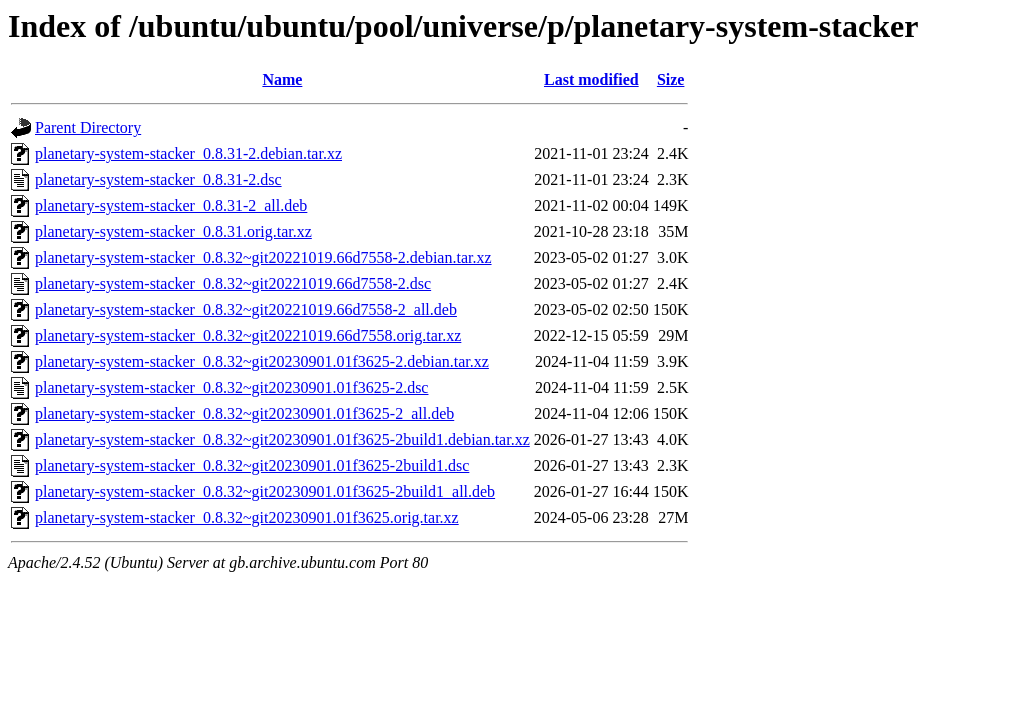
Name (282, 79)
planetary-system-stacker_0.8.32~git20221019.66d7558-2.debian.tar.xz (263, 257)
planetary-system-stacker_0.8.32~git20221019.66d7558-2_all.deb (246, 309)
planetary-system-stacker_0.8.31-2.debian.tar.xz (188, 153)
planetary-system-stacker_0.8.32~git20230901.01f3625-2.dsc (231, 387)
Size (671, 79)
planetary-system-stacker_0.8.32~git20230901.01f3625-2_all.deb (244, 413)
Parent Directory (88, 127)
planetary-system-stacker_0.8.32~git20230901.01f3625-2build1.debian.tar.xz (282, 439)
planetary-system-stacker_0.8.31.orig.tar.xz (173, 231)
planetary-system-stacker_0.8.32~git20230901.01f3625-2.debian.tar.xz (262, 361)
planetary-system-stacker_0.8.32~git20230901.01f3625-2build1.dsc (252, 465)
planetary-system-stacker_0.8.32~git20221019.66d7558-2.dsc (233, 283)
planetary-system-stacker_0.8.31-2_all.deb (171, 205)
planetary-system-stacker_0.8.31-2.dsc (158, 179)
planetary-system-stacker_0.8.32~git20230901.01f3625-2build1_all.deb (265, 491)
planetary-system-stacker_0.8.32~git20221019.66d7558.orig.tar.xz (248, 335)
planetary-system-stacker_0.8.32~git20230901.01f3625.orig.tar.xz (247, 517)
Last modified (591, 79)
